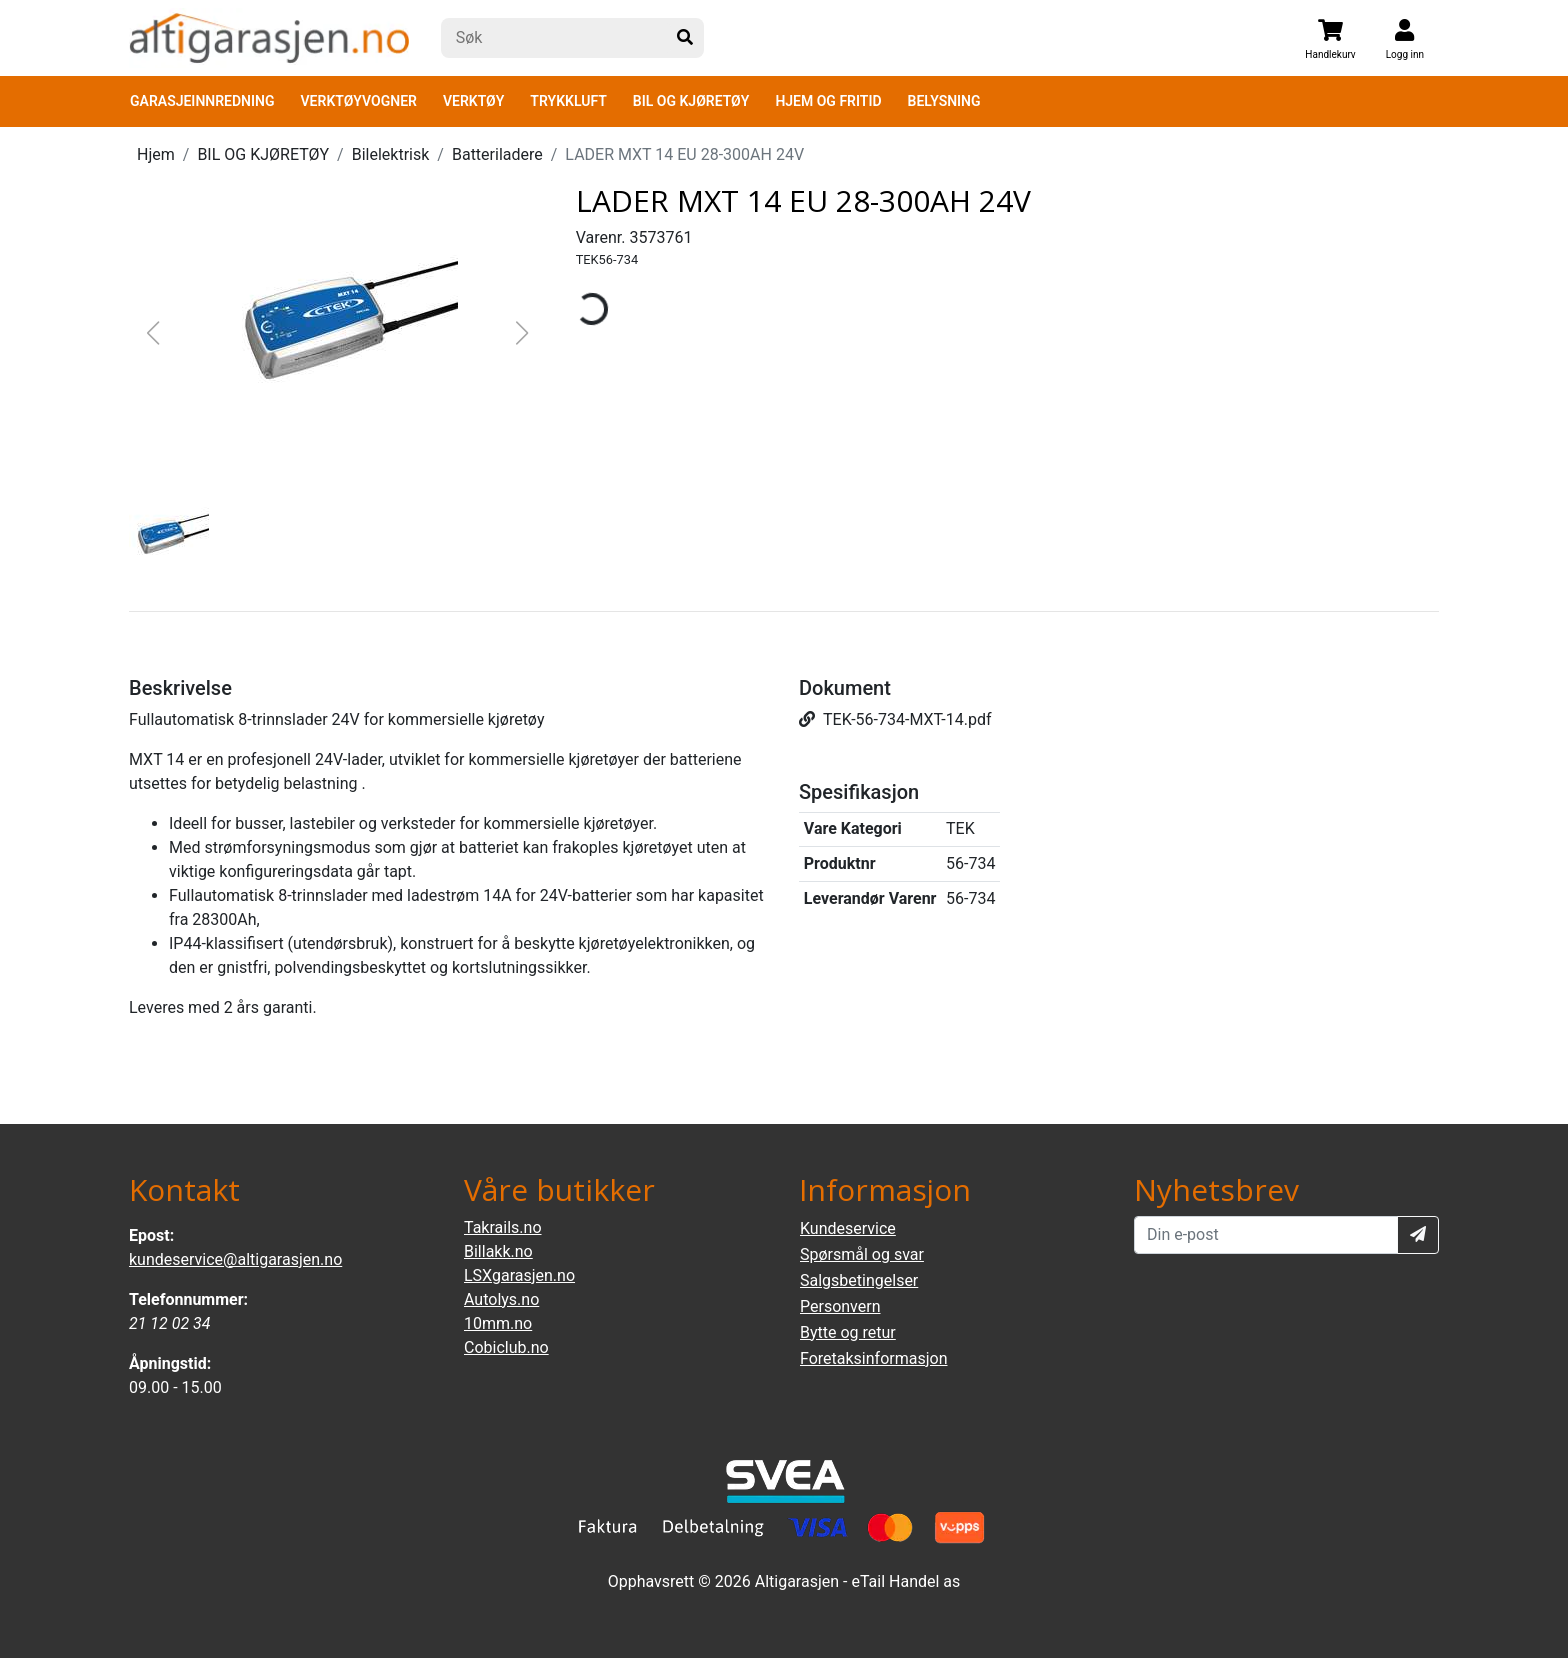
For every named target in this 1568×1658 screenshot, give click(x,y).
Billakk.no (498, 1251)
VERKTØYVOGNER (359, 101)
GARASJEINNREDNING (202, 101)
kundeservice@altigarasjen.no (235, 1259)
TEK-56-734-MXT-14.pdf (895, 719)
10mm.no (498, 1323)
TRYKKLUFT (568, 101)
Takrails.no (503, 1227)
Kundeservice (848, 1228)
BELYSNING (944, 101)
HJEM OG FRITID (828, 101)
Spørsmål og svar (862, 1254)
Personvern (840, 1306)
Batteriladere (497, 154)
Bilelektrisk (391, 154)
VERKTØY (473, 101)
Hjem (156, 154)
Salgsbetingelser (859, 1280)
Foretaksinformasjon (873, 1358)
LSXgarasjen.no (519, 1275)
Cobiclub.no (506, 1347)
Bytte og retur (848, 1332)
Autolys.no (501, 1299)
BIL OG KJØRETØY (691, 101)
